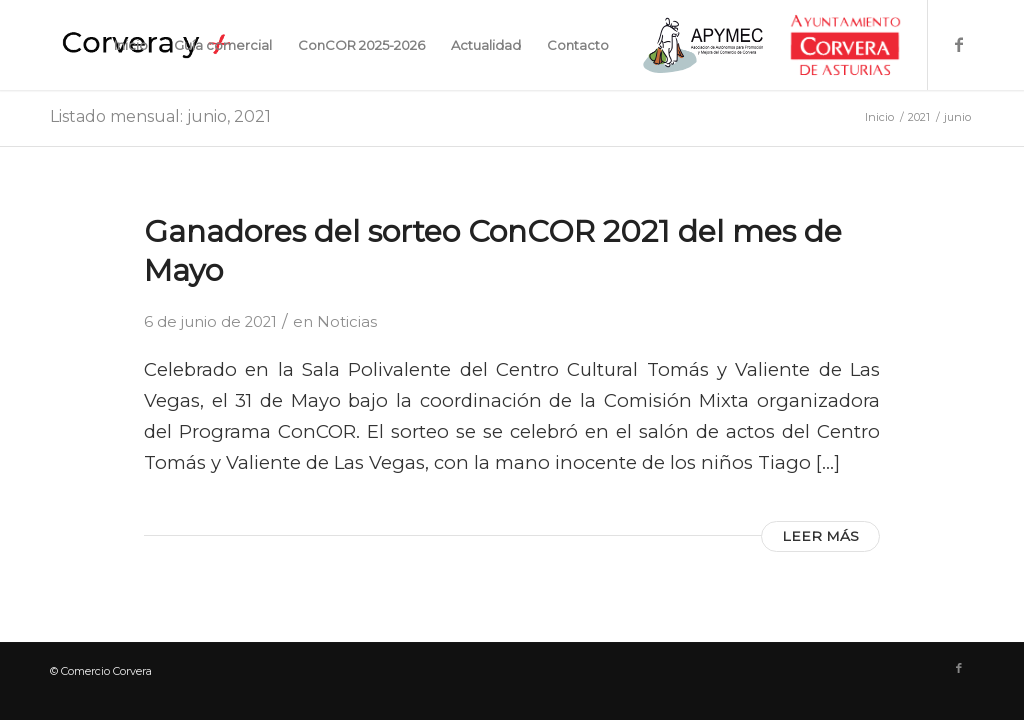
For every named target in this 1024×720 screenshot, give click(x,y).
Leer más (820, 536)
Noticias (347, 322)
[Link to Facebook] (959, 44)
